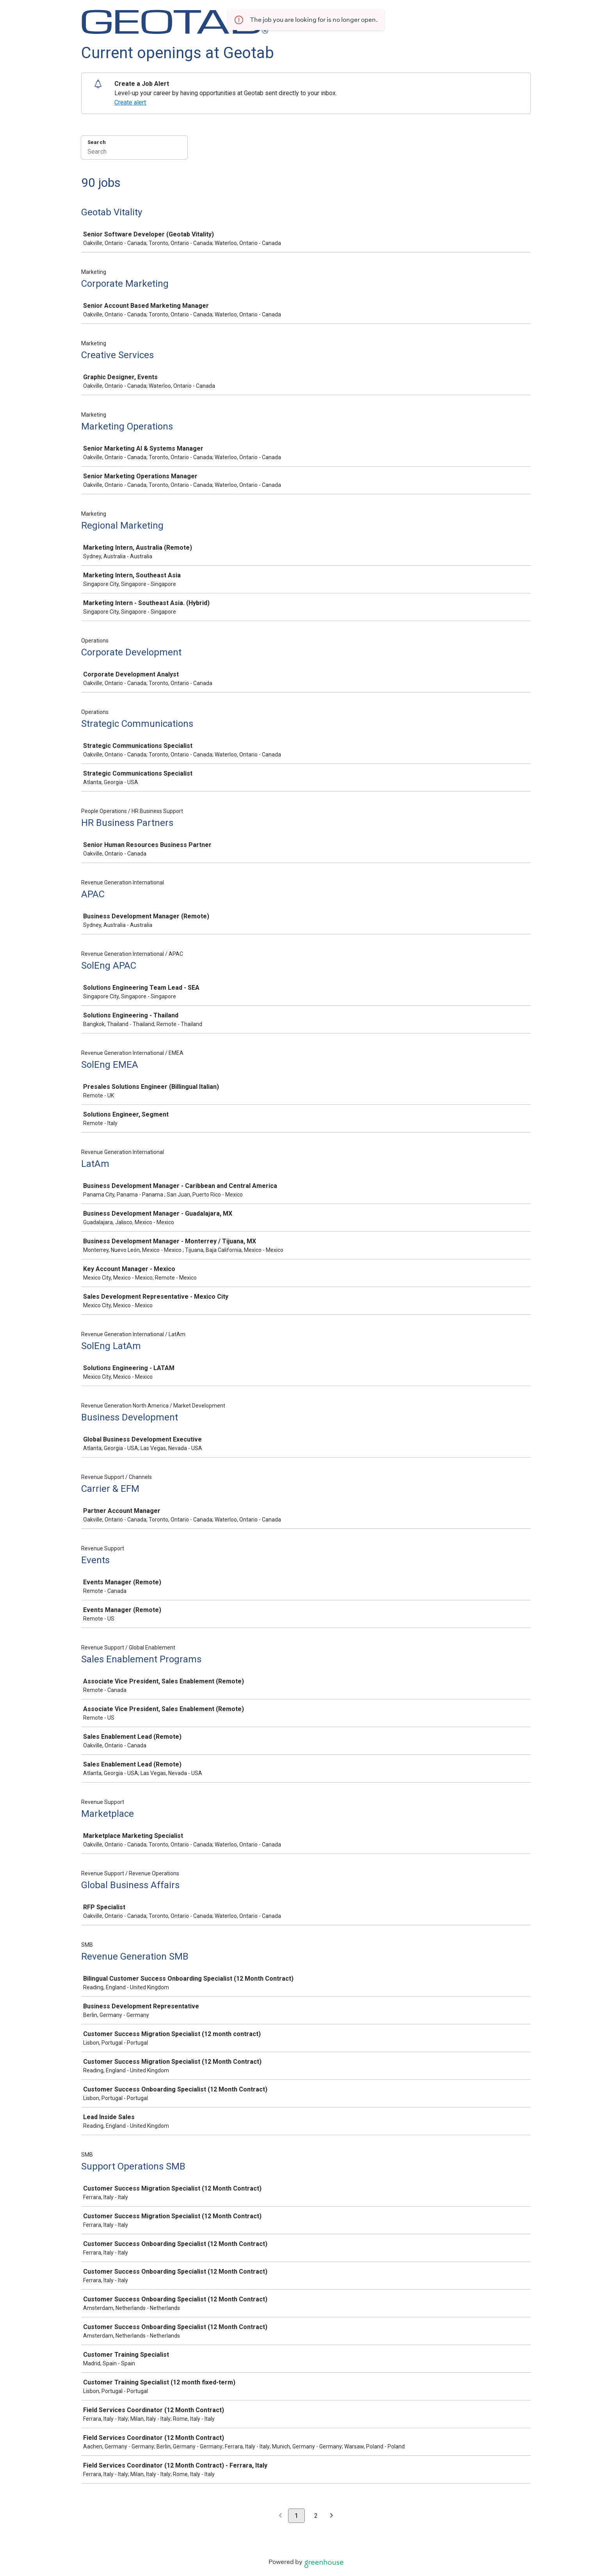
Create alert (130, 102)
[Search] (134, 152)
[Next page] (331, 2516)
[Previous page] (280, 2516)
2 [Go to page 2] (316, 2515)
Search (96, 142)
